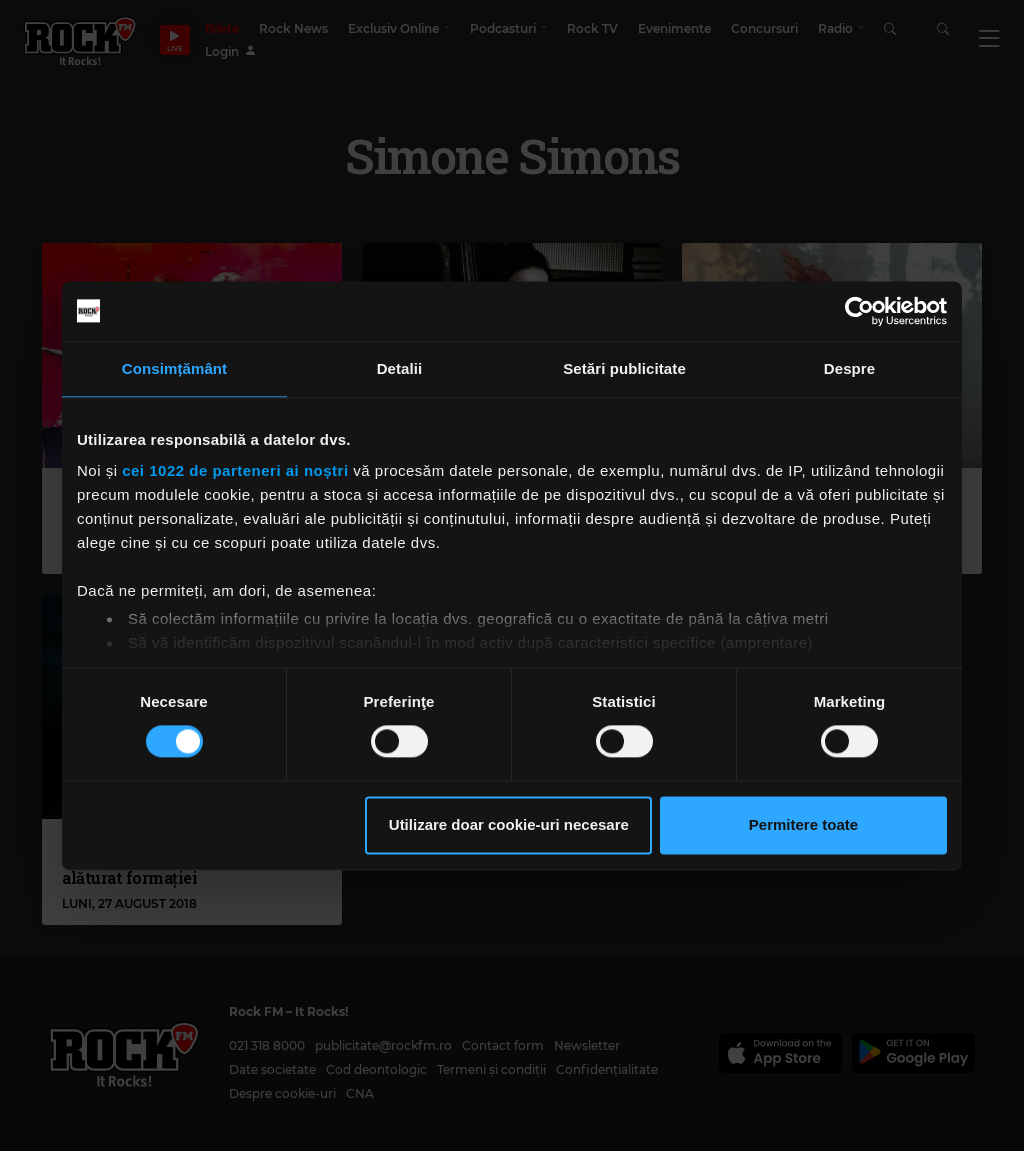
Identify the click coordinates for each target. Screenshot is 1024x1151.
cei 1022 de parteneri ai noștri (235, 470)
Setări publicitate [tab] (624, 368)
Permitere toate (803, 824)
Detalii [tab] (400, 368)
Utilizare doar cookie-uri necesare (509, 824)
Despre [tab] (849, 368)
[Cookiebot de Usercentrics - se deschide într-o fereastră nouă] (859, 311)
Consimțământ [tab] (174, 368)
